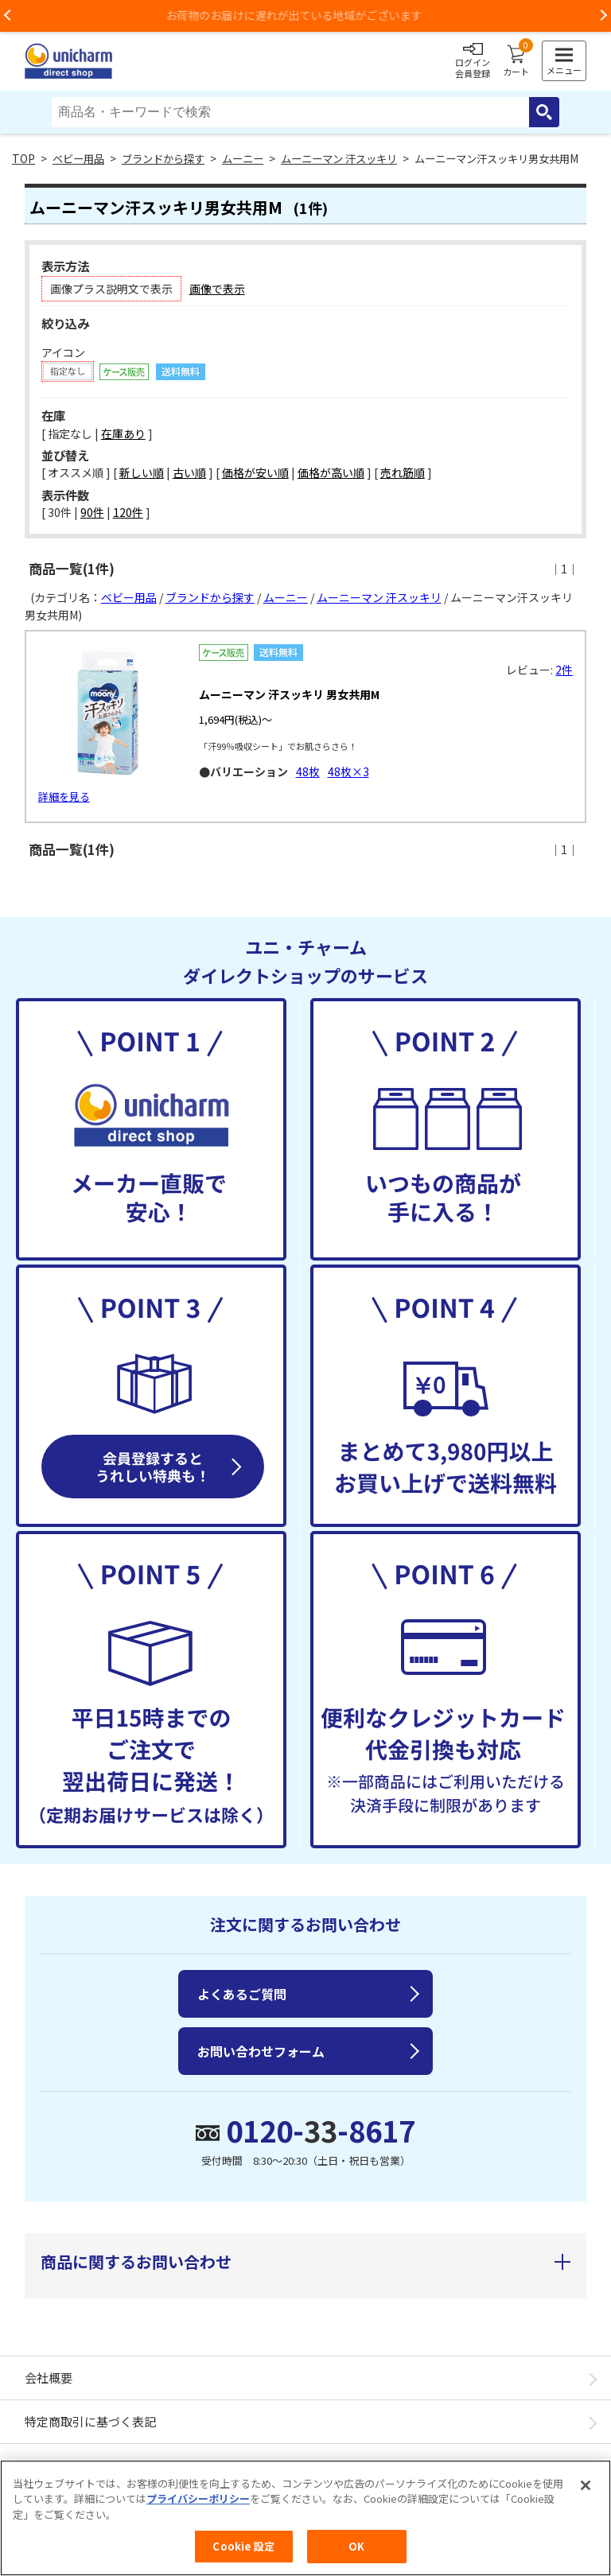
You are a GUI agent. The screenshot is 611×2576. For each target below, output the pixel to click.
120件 (128, 512)
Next (603, 16)
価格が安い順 (255, 472)
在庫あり (123, 433)
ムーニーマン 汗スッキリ (339, 158)
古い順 (189, 472)
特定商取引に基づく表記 (90, 2421)
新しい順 (141, 472)
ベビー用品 (78, 158)
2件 (564, 670)
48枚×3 (348, 771)
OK (356, 2547)
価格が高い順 (331, 472)
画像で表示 (217, 289)
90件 (92, 512)
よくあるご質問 (241, 1993)
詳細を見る (64, 796)
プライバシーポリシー (198, 2499)
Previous (8, 16)
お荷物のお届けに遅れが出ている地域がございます (305, 15)
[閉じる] (585, 2486)
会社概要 (48, 2377)
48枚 (308, 771)
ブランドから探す (163, 158)
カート (516, 61)
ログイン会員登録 (472, 61)
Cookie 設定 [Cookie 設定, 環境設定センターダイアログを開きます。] (243, 2547)
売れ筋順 (402, 472)
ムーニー (242, 158)
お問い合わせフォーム (261, 2051)
